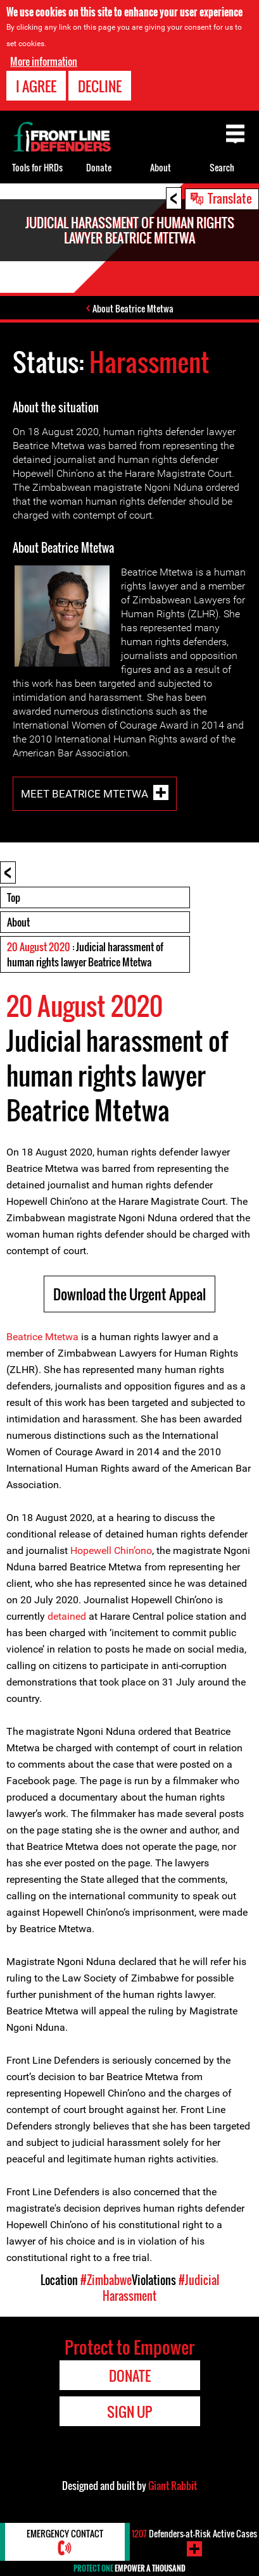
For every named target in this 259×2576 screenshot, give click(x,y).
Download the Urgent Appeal (129, 1294)
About (18, 922)
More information (43, 61)
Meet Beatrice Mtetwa (84, 793)
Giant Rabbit (172, 2485)
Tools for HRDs (37, 167)
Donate (98, 167)
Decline (100, 86)
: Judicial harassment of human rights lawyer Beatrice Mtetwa (85, 954)
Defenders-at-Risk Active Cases (194, 2533)
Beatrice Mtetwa (42, 1337)
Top (13, 897)
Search (222, 167)
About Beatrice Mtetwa (133, 308)
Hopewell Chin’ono (111, 1550)
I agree (36, 86)
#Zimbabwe (106, 2280)
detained (68, 1616)
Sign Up (129, 2411)
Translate (230, 198)
